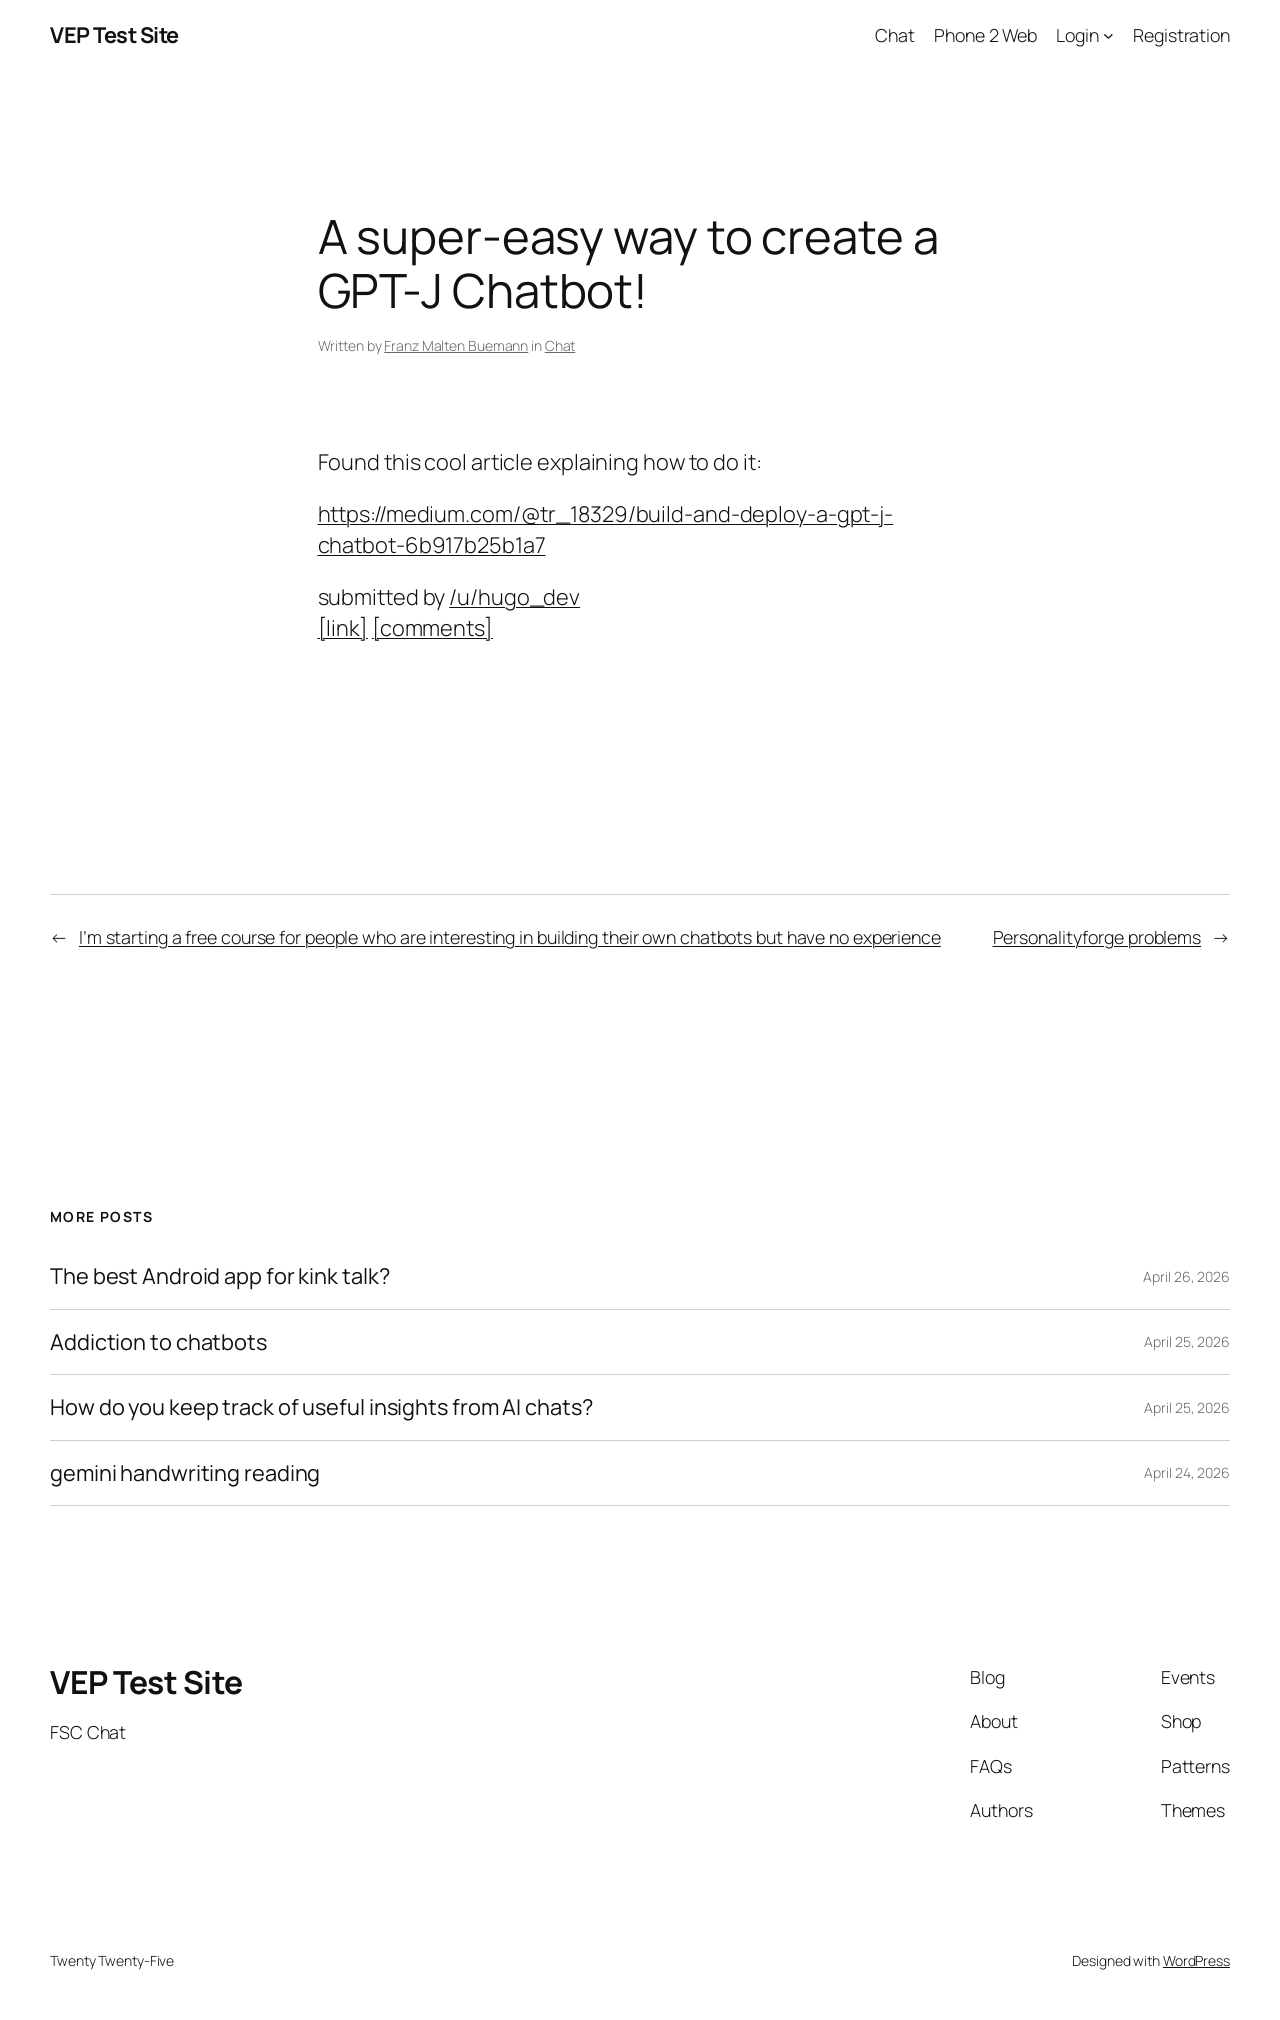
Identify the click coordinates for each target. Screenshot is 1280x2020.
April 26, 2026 (1186, 1276)
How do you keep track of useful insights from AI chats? (321, 1407)
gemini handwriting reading (185, 1473)
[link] (343, 628)
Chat (560, 345)
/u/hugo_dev (514, 597)
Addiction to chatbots (158, 1342)
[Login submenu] (1108, 35)
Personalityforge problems (1097, 937)
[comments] (432, 628)
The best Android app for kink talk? (220, 1276)
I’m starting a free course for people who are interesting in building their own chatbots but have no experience (510, 937)
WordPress (1196, 1960)
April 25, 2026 (1187, 1341)
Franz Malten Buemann (456, 345)
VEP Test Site (114, 35)
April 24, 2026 (1187, 1472)
